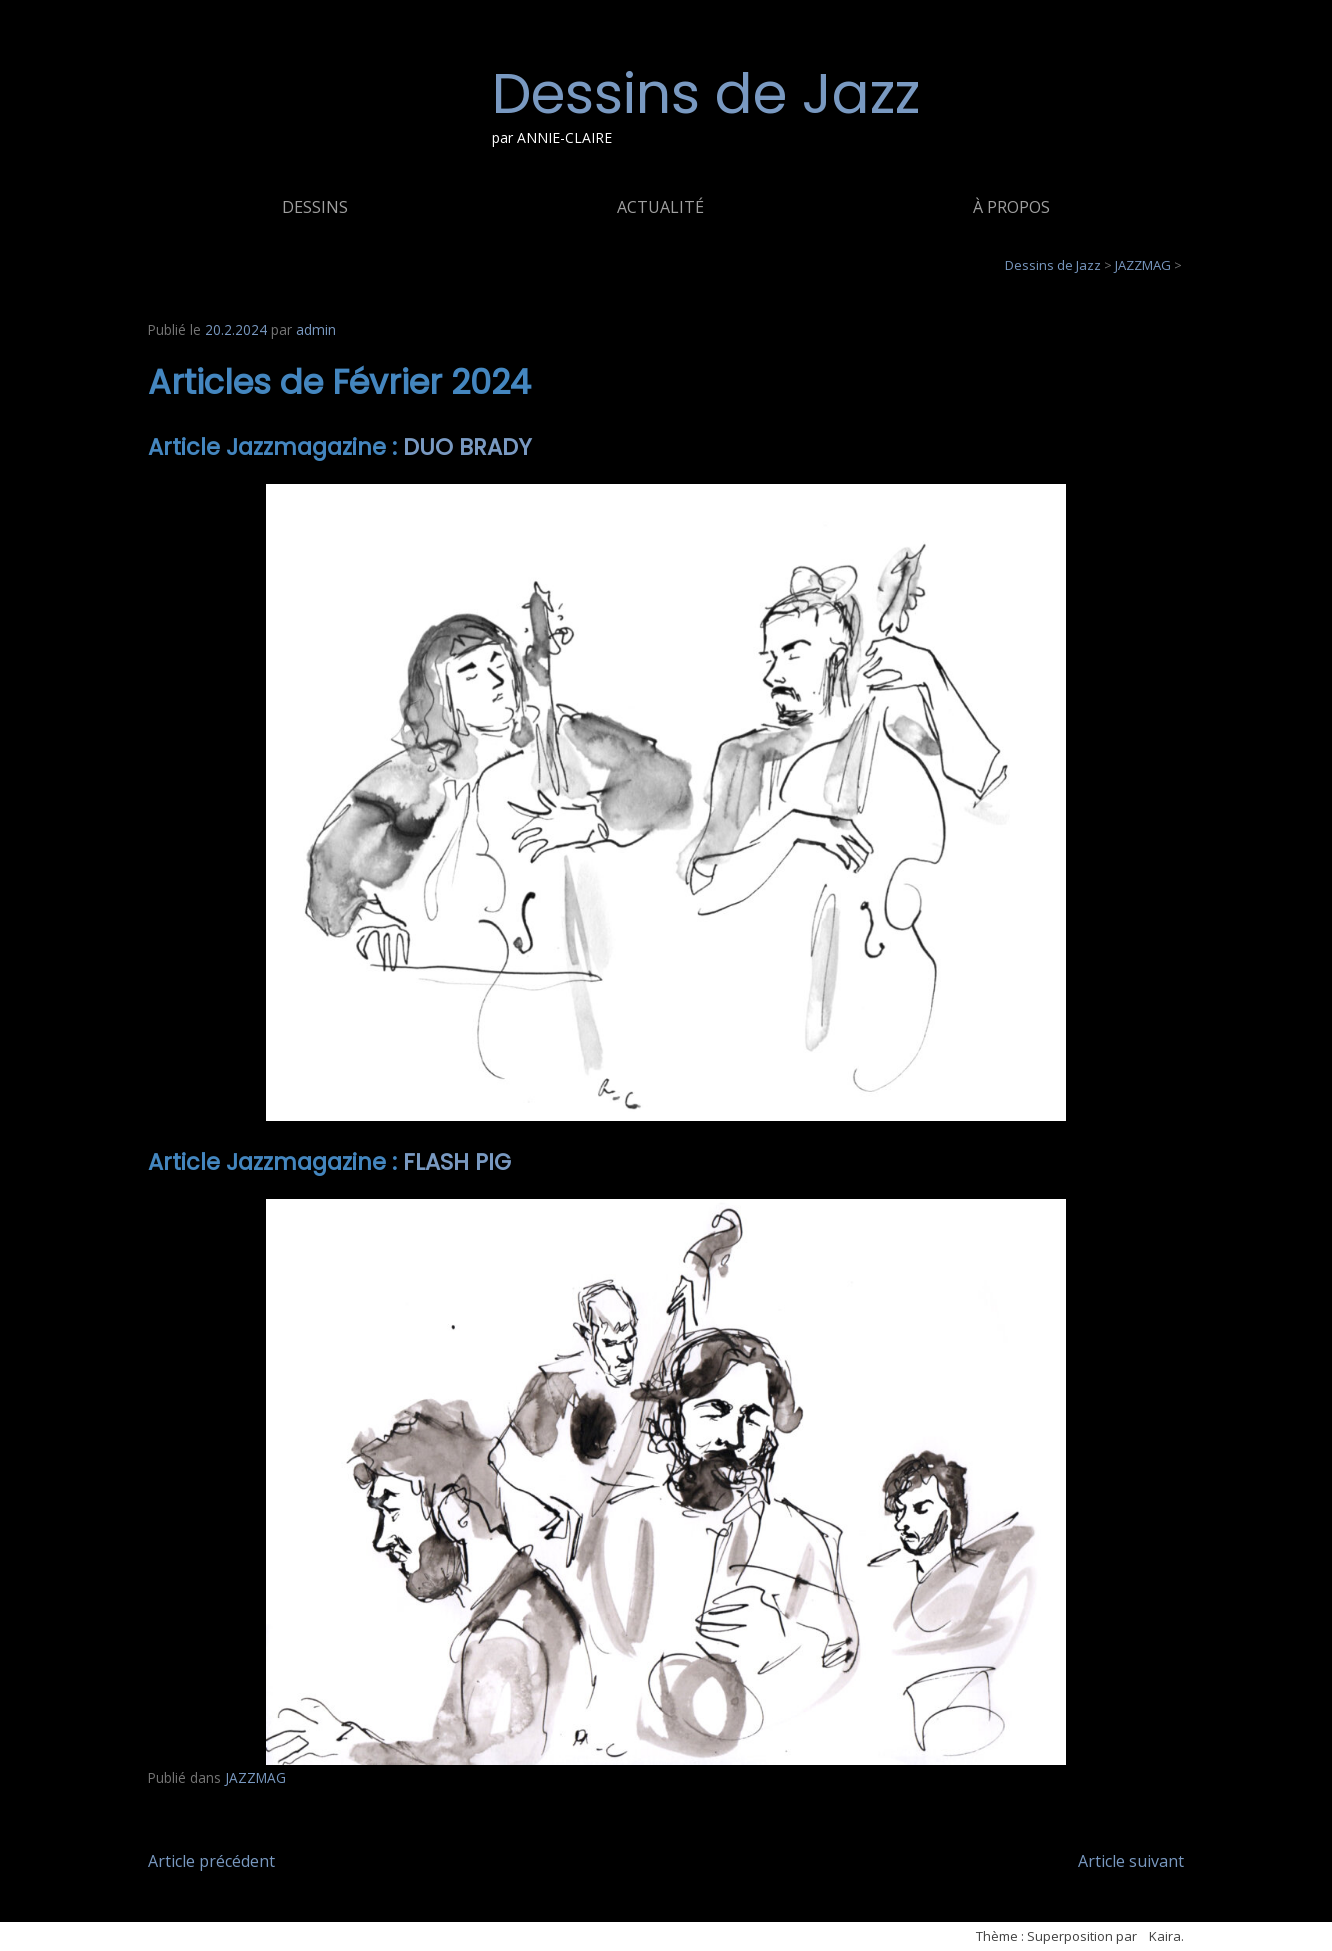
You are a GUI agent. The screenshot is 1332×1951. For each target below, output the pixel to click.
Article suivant (1131, 1861)
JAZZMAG (255, 1777)
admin (316, 329)
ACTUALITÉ (660, 207)
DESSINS (315, 207)
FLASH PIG (457, 1162)
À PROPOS (1011, 207)
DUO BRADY (467, 447)
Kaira (1165, 1936)
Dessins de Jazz (706, 93)
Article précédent (211, 1861)
